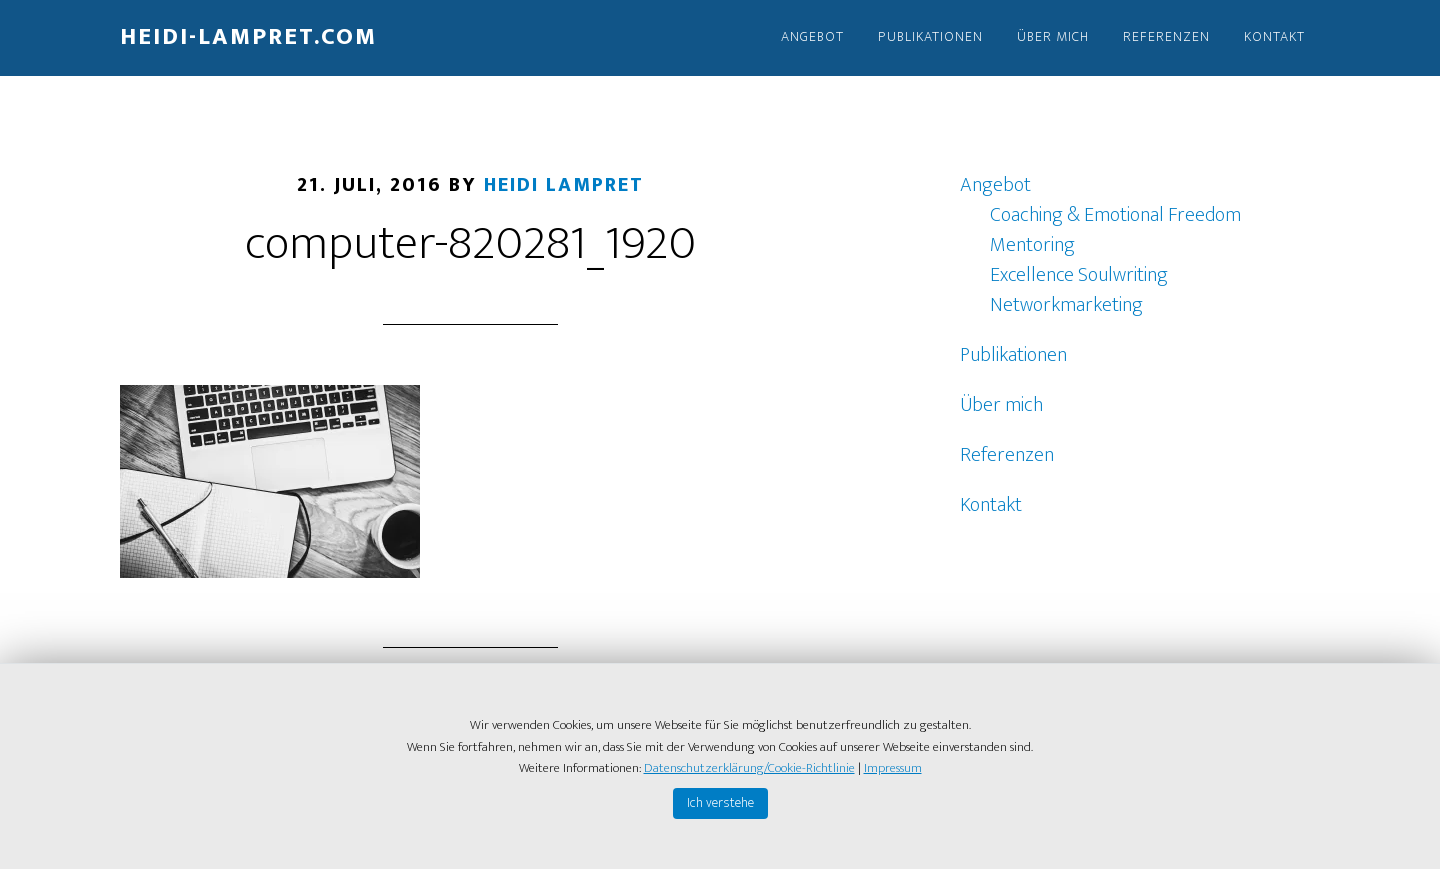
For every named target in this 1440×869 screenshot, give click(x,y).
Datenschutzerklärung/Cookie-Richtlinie (749, 768)
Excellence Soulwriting (1079, 275)
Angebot (995, 185)
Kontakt (991, 505)
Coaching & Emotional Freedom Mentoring (1115, 230)
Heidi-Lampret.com (248, 37)
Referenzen (1007, 455)
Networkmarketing (1066, 305)
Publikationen (1013, 355)
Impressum (893, 768)
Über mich (1001, 405)
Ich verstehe (720, 802)
